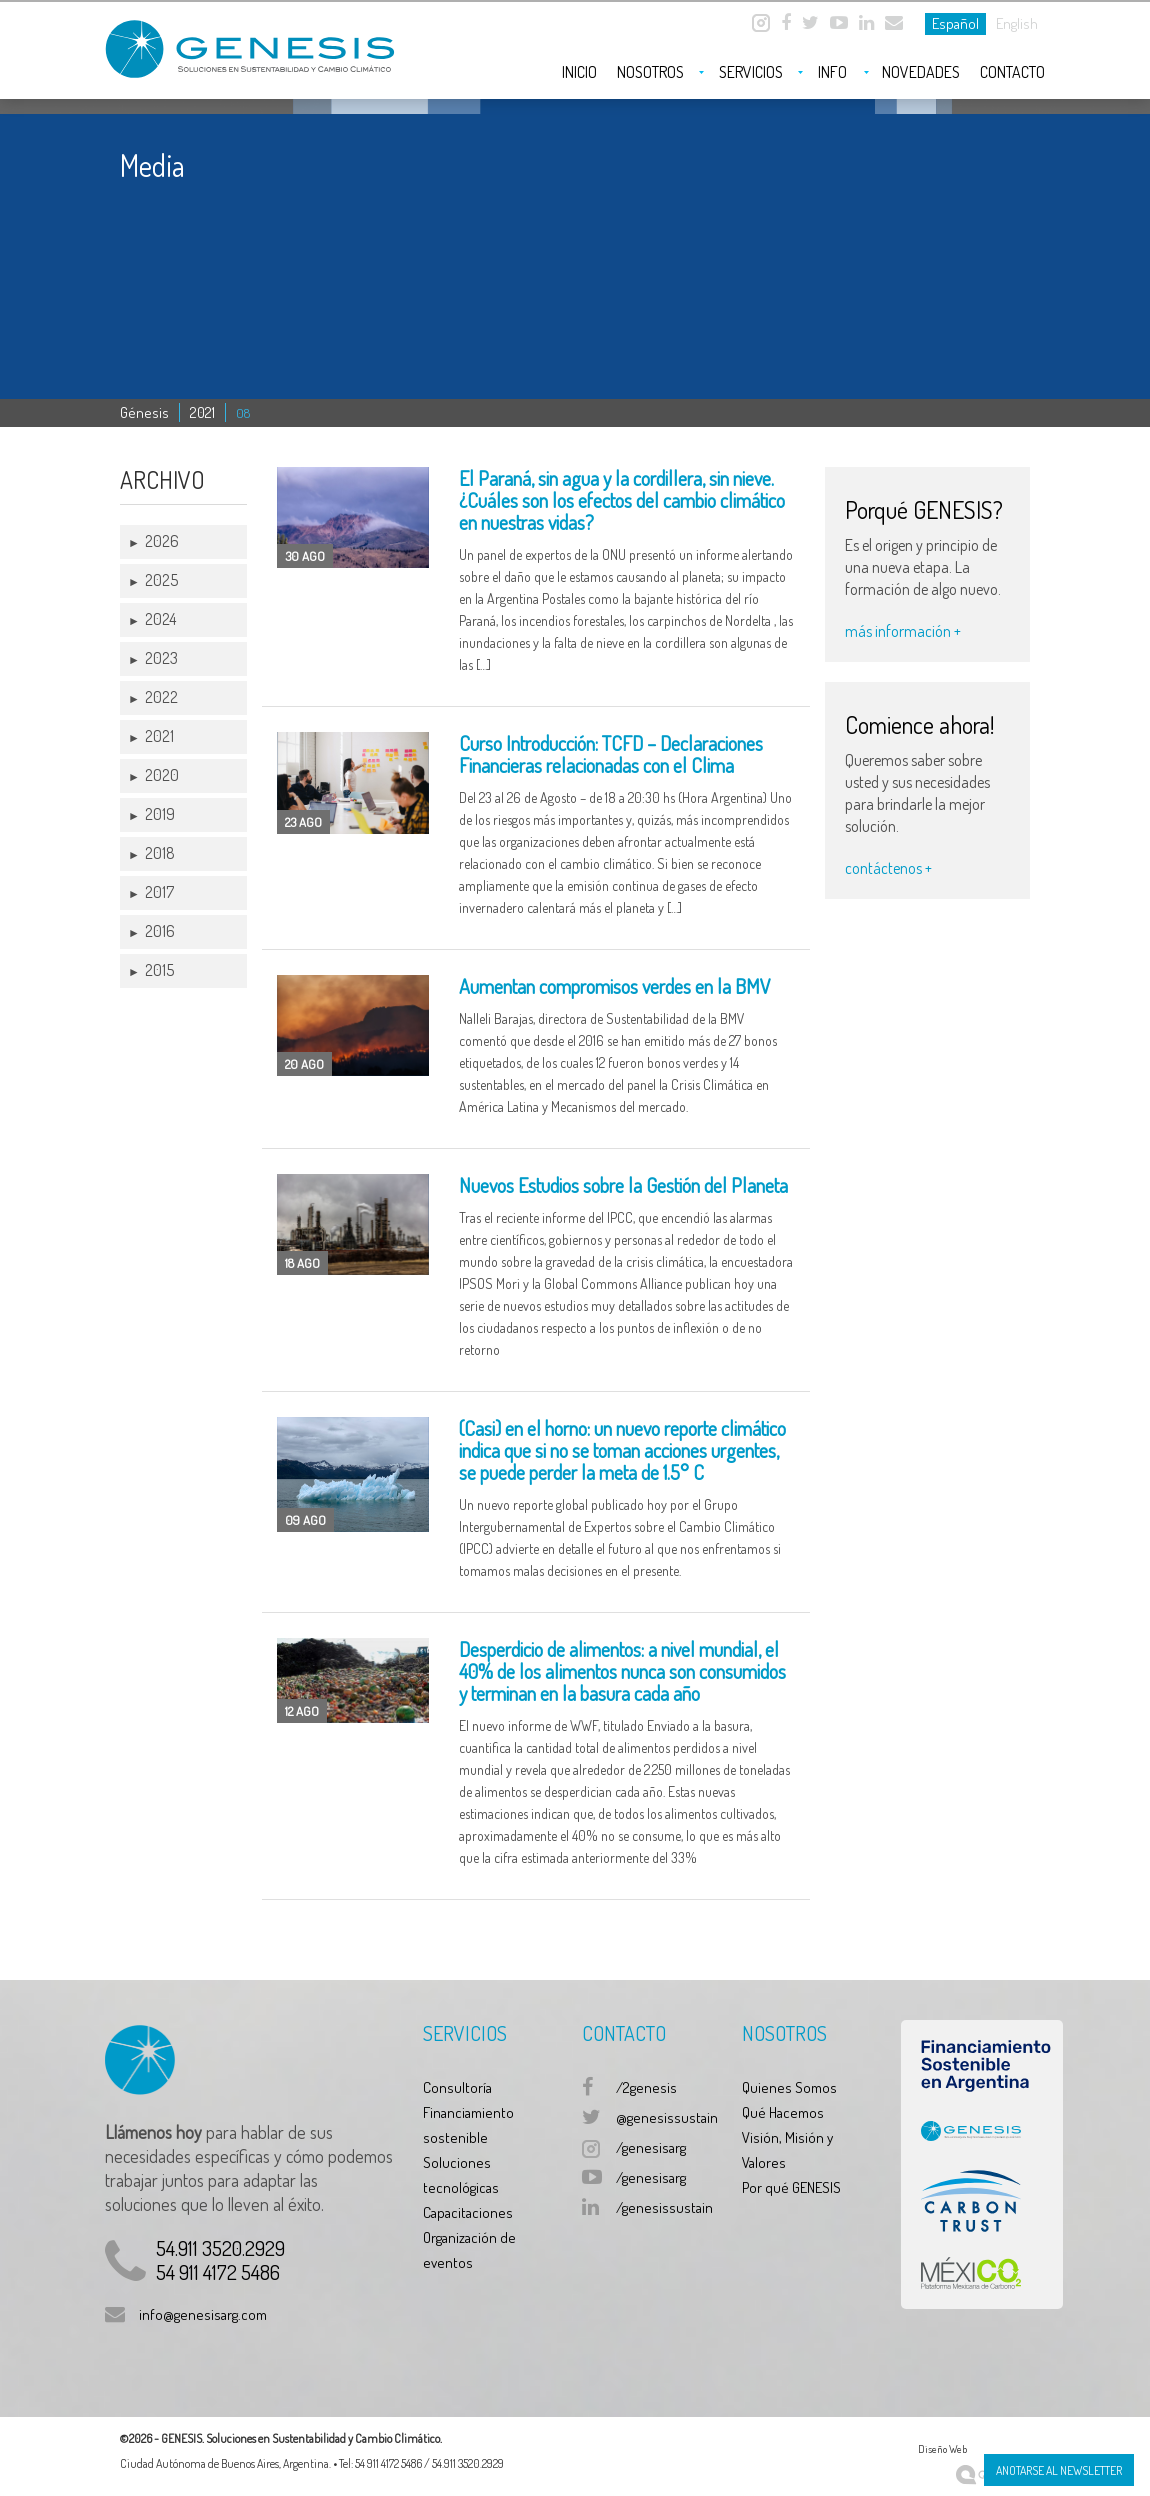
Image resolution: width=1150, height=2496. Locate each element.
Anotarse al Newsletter (1059, 2470)
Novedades (921, 72)
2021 (202, 412)
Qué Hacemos (783, 2112)
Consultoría (457, 2087)
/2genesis (646, 2087)
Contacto (1012, 72)
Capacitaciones (468, 2212)
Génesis (144, 412)
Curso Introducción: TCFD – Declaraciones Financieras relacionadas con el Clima (611, 754)
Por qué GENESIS (791, 2187)
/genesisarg (651, 2147)
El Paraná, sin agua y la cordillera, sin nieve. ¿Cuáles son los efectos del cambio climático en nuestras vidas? (622, 500)
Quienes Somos (789, 2087)
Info (832, 72)
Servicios (751, 72)
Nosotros (650, 72)
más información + (903, 631)
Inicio (579, 72)
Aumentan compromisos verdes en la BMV (615, 986)
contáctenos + (888, 868)
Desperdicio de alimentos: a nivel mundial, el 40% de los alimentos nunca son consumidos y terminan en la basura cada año (622, 1671)
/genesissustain (664, 2207)
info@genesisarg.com (203, 2314)
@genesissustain (667, 2117)
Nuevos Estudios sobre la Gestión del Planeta (623, 1185)
